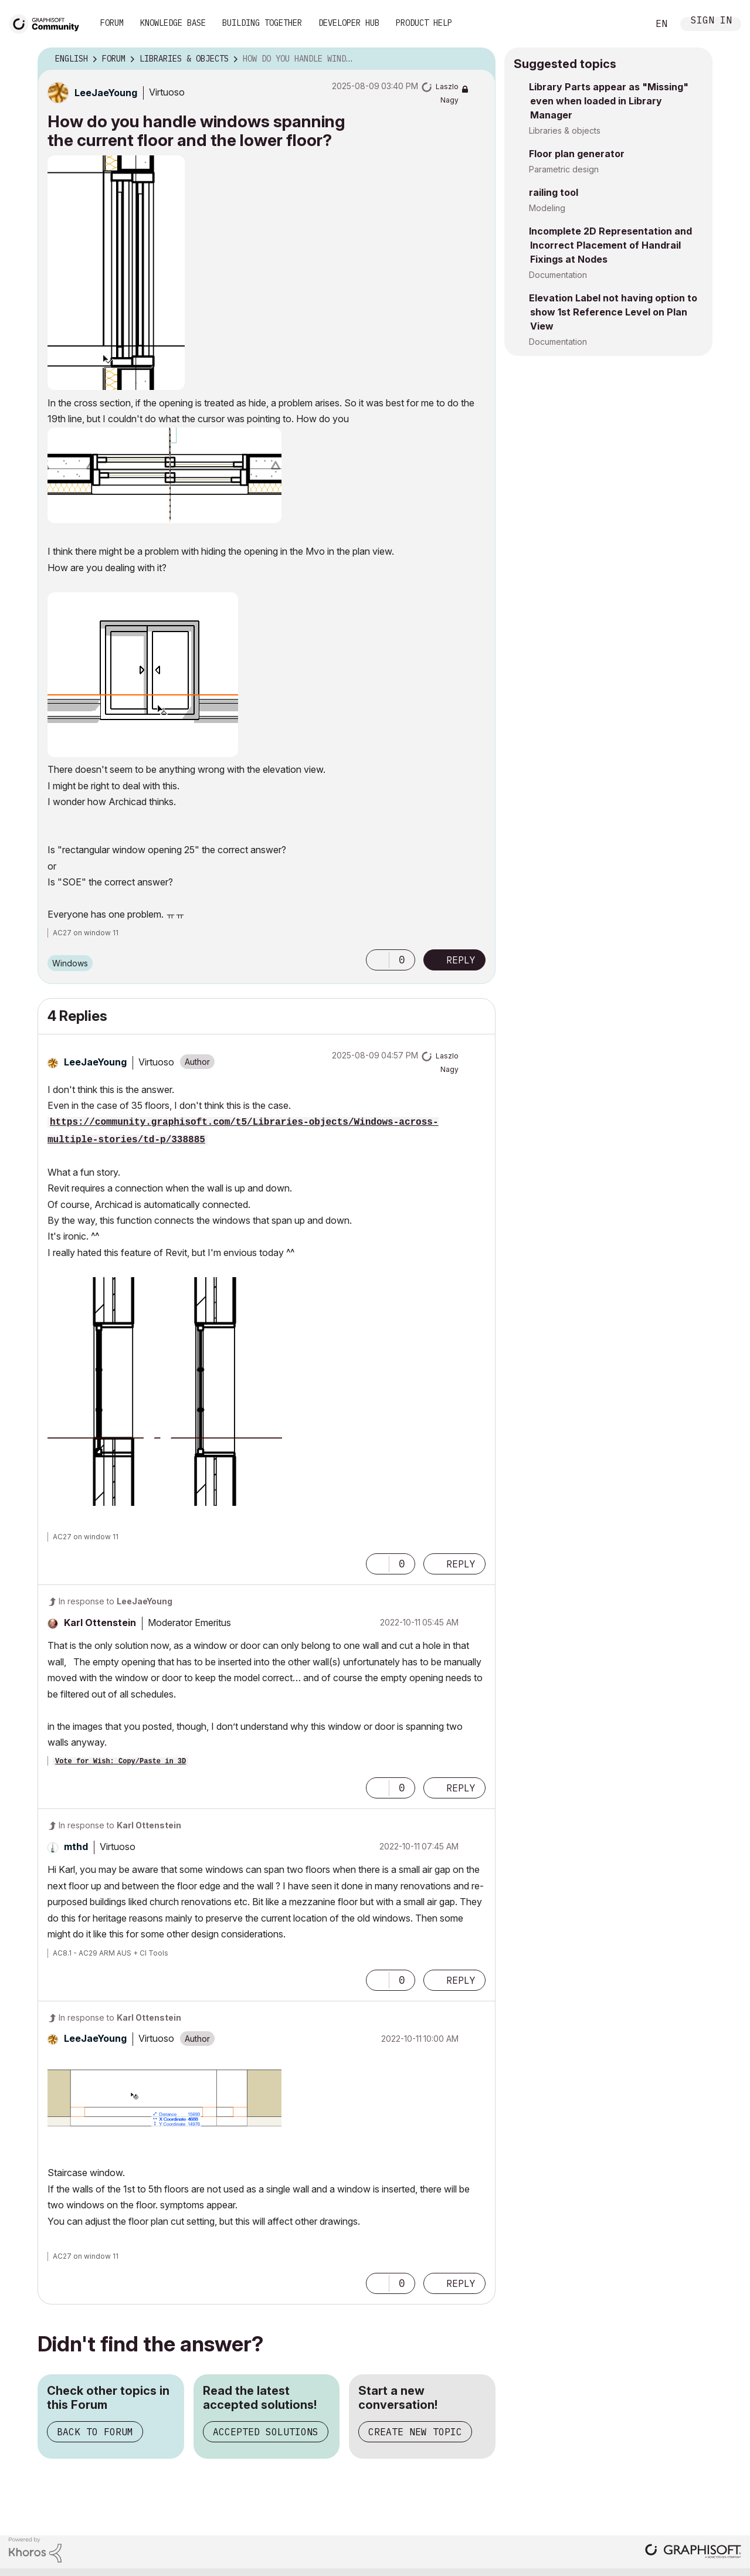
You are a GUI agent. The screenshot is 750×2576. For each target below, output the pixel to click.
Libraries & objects (564, 130)
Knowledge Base (173, 23)
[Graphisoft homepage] (693, 2552)
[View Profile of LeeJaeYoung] (105, 93)
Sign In (711, 21)
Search (626, 24)
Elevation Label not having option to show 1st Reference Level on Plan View (613, 312)
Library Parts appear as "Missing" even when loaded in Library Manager (608, 101)
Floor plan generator (577, 153)
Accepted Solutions (265, 2432)
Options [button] (479, 59)
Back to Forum (95, 2432)
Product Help (424, 23)
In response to (115, 1601)
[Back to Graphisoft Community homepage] (48, 23)
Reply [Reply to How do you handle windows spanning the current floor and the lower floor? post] (461, 960)
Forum (112, 23)
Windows (70, 963)
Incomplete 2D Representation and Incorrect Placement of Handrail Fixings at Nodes (610, 245)
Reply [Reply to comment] (461, 1564)
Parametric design (564, 169)
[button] (116, 272)
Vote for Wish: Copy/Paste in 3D (120, 1761)
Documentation (558, 275)
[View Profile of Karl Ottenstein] (100, 1622)
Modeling (547, 208)
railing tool (553, 192)
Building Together (262, 23)
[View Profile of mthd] (76, 1846)
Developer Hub (348, 23)
